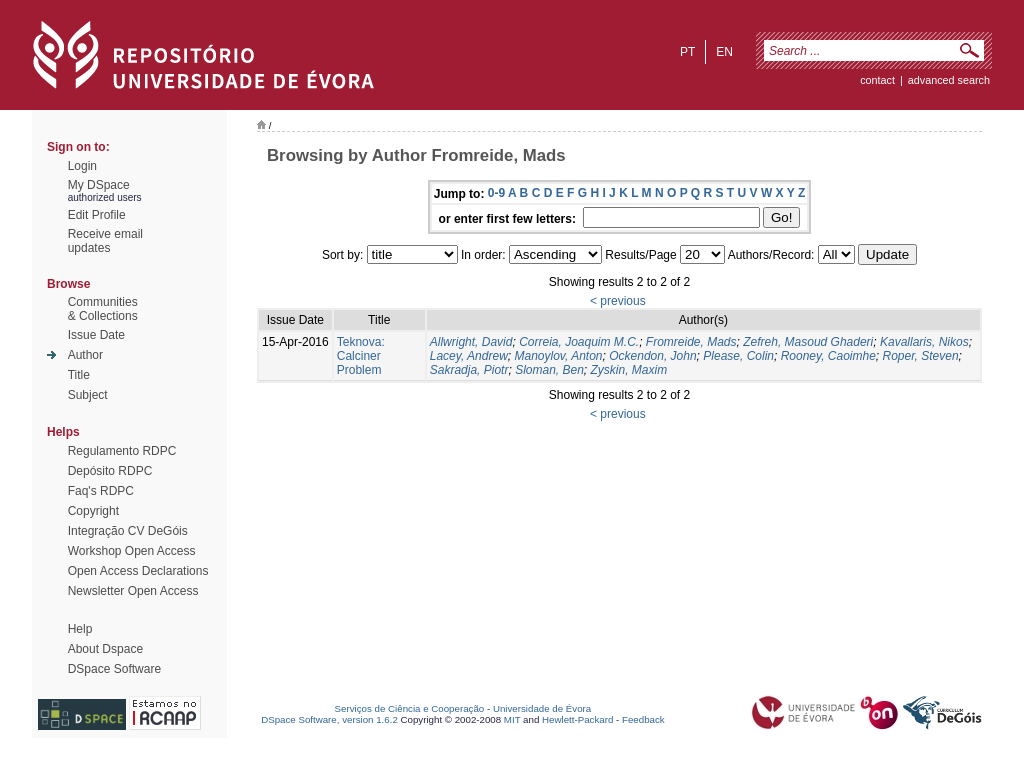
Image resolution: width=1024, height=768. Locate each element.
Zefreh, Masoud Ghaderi (808, 342)
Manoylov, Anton (558, 356)
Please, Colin (738, 356)
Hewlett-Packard (577, 719)
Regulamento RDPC (122, 451)
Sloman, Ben (549, 370)
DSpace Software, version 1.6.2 (329, 719)
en (724, 52)
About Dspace (105, 649)
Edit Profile (97, 215)
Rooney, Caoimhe (828, 356)
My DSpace (99, 185)
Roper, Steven (921, 356)
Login (82, 166)
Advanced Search (949, 80)
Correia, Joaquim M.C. (579, 342)
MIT (512, 719)
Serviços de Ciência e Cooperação (410, 708)
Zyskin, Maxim (629, 370)
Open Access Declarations (138, 571)
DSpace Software (114, 669)
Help (80, 629)
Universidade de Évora (542, 708)
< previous (618, 301)
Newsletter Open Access (133, 591)
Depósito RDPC (110, 471)
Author (85, 355)
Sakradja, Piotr (469, 370)
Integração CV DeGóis (128, 531)
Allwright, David (471, 342)
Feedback (643, 719)
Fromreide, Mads (691, 342)
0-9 (496, 193)
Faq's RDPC (101, 491)
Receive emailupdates (105, 241)
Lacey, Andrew (469, 356)
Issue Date (96, 335)
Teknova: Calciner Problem (361, 356)
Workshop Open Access (132, 551)
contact (877, 80)
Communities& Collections (103, 309)
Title (79, 375)
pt (687, 52)
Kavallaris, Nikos (924, 342)
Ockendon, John (652, 356)
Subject (88, 395)
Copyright (93, 511)
